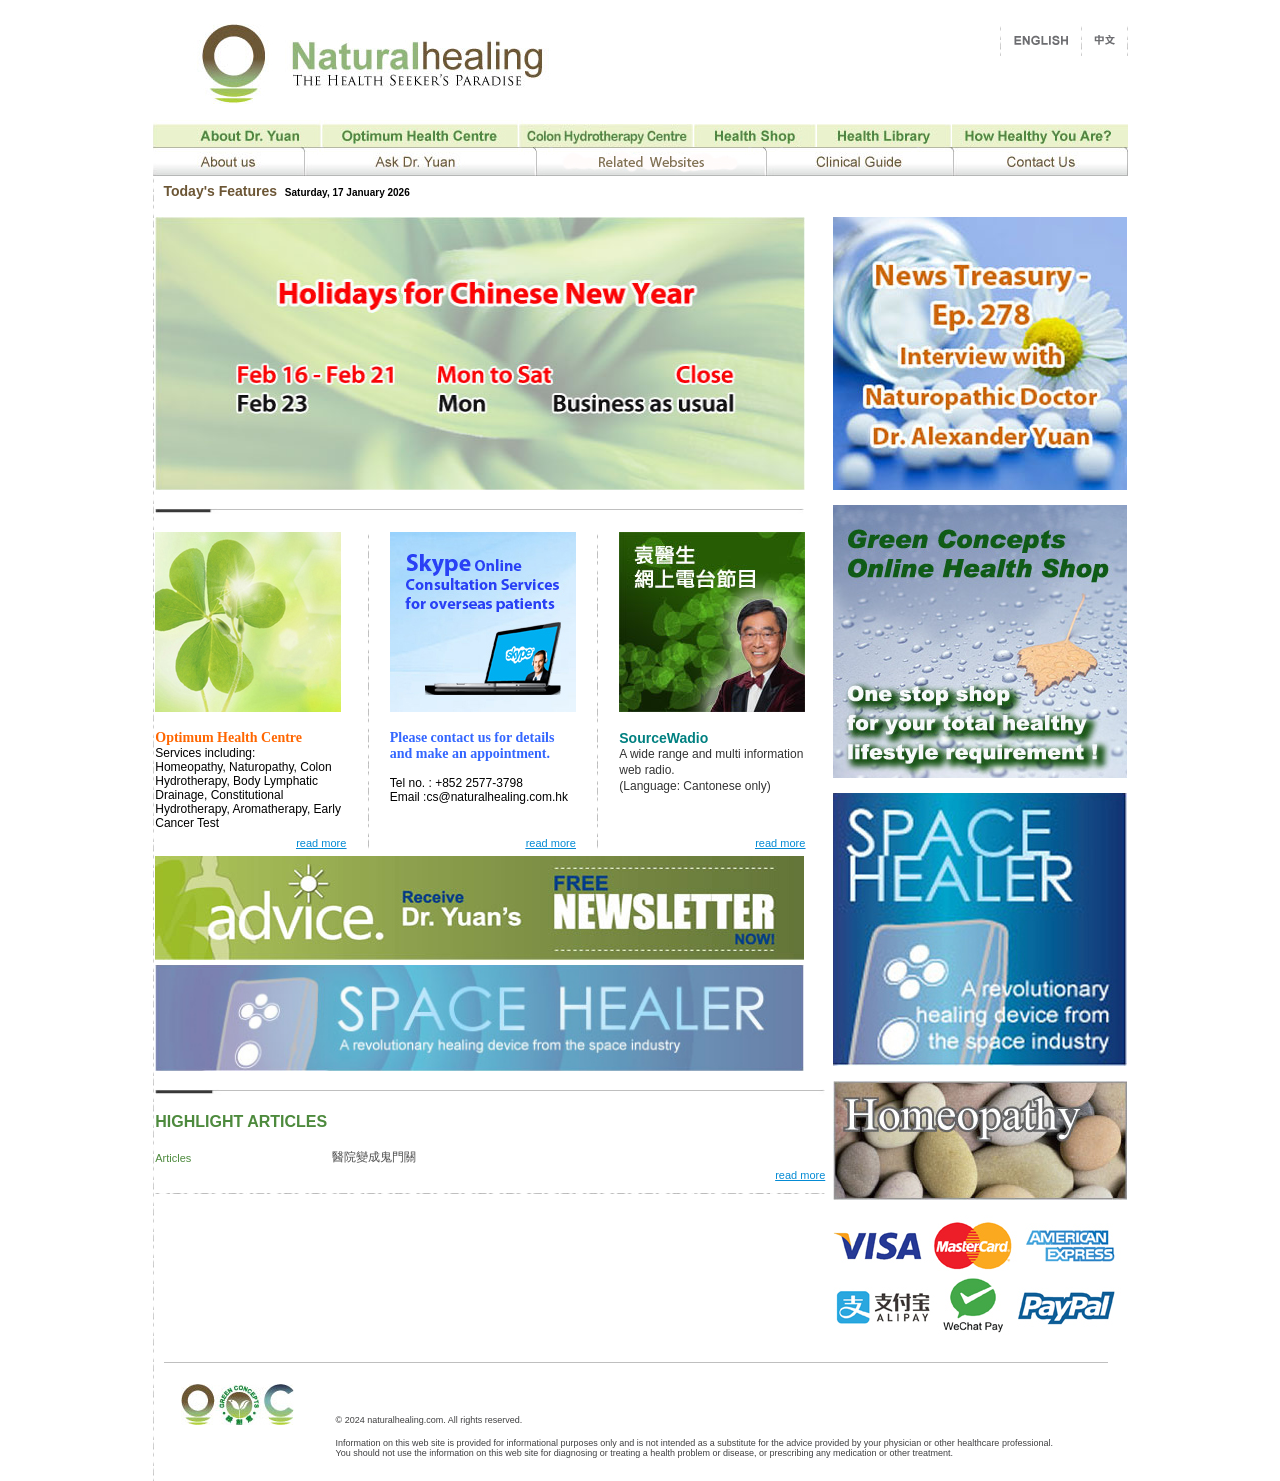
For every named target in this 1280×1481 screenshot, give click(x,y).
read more (800, 1175)
